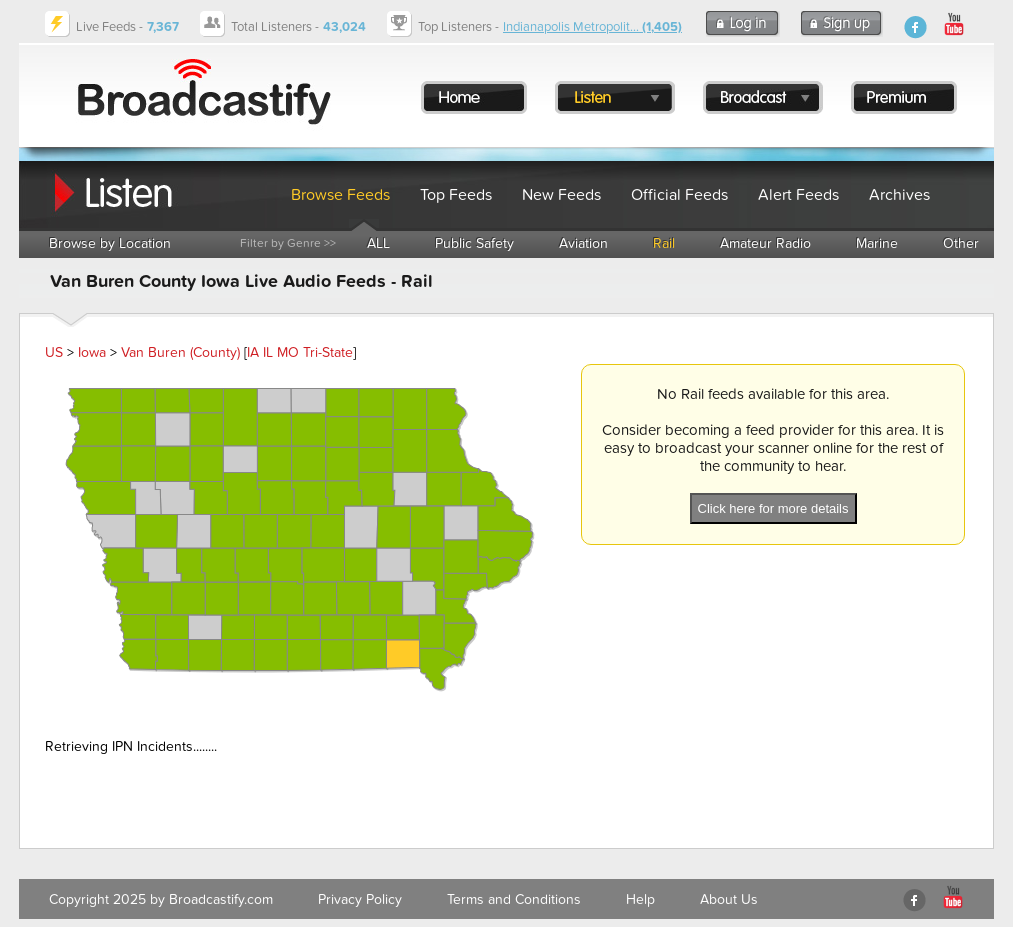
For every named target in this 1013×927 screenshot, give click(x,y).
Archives (899, 195)
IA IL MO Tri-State (300, 352)
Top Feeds (456, 195)
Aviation (583, 243)
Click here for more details (773, 508)
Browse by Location (110, 243)
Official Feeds (679, 195)
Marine (877, 243)
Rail (664, 243)
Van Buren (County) (180, 352)
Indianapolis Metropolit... (592, 27)
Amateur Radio (765, 243)
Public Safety (474, 243)
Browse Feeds (340, 195)
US (54, 352)
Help (640, 899)
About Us (729, 899)
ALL (378, 243)
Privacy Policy (360, 899)
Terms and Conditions (514, 899)
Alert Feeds (798, 195)
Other (961, 243)
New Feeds (561, 195)
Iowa (92, 352)
